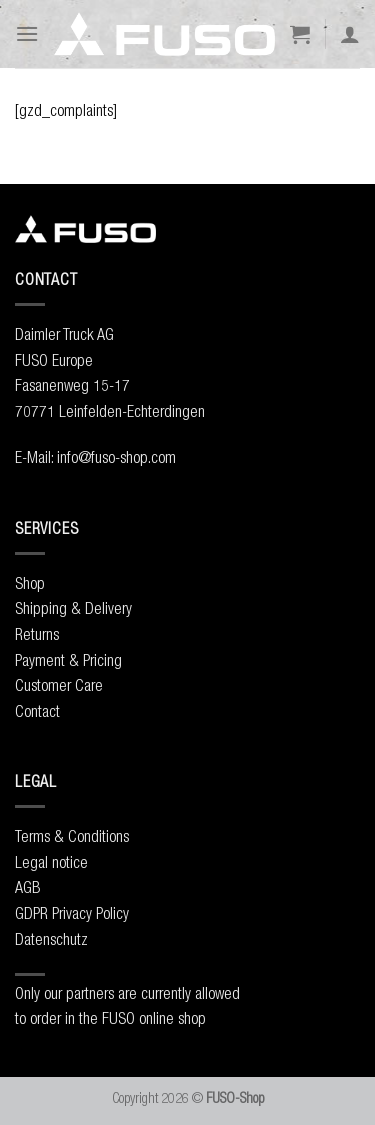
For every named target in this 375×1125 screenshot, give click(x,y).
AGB (27, 887)
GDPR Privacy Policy (72, 913)
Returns (37, 634)
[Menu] (27, 33)
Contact (37, 711)
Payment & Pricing (68, 660)
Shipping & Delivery (73, 608)
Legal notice (51, 862)
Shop (30, 583)
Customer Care (59, 685)
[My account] (350, 34)
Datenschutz (51, 939)
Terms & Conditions (72, 836)
